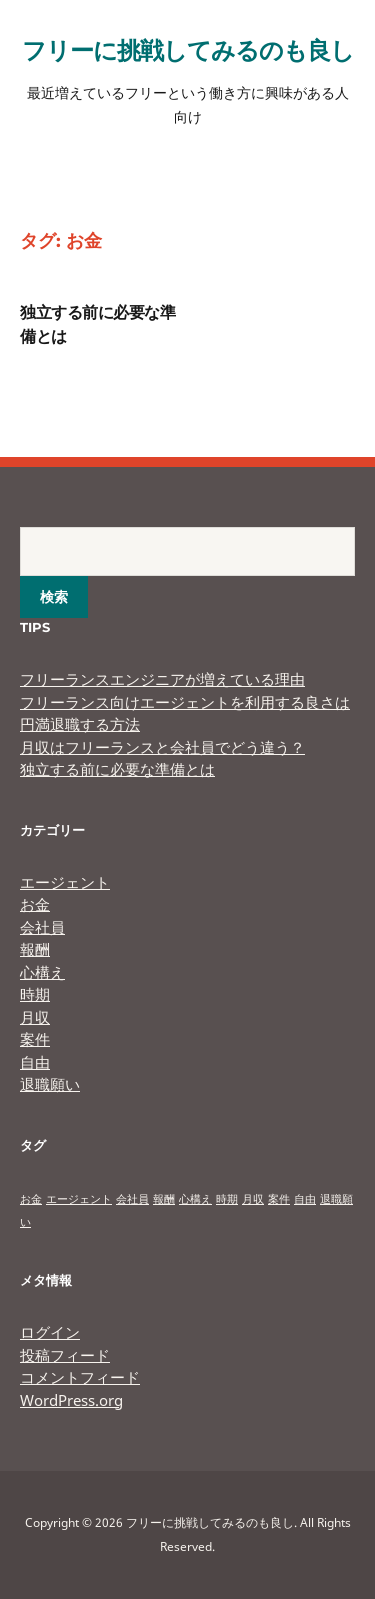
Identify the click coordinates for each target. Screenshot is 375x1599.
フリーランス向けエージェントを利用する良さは (185, 702)
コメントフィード (80, 1377)
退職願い (50, 1084)
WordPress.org (71, 1400)
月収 (35, 1017)
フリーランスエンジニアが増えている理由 (162, 679)
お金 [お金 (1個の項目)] (31, 1199)
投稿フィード (65, 1355)
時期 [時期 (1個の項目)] (227, 1199)
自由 (35, 1062)
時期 (35, 994)
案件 (35, 1039)
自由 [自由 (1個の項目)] (305, 1199)
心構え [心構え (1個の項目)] (195, 1199)
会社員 (42, 927)
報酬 (35, 949)
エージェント (65, 882)
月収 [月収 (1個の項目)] (253, 1199)
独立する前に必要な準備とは (117, 769)
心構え (42, 972)
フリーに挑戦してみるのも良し (188, 49)
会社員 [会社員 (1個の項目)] (132, 1199)
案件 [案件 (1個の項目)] (279, 1199)
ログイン (50, 1332)
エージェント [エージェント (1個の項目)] (79, 1199)
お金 (35, 904)
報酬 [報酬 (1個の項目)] (164, 1199)
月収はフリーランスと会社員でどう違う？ (162, 747)
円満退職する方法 (80, 724)
